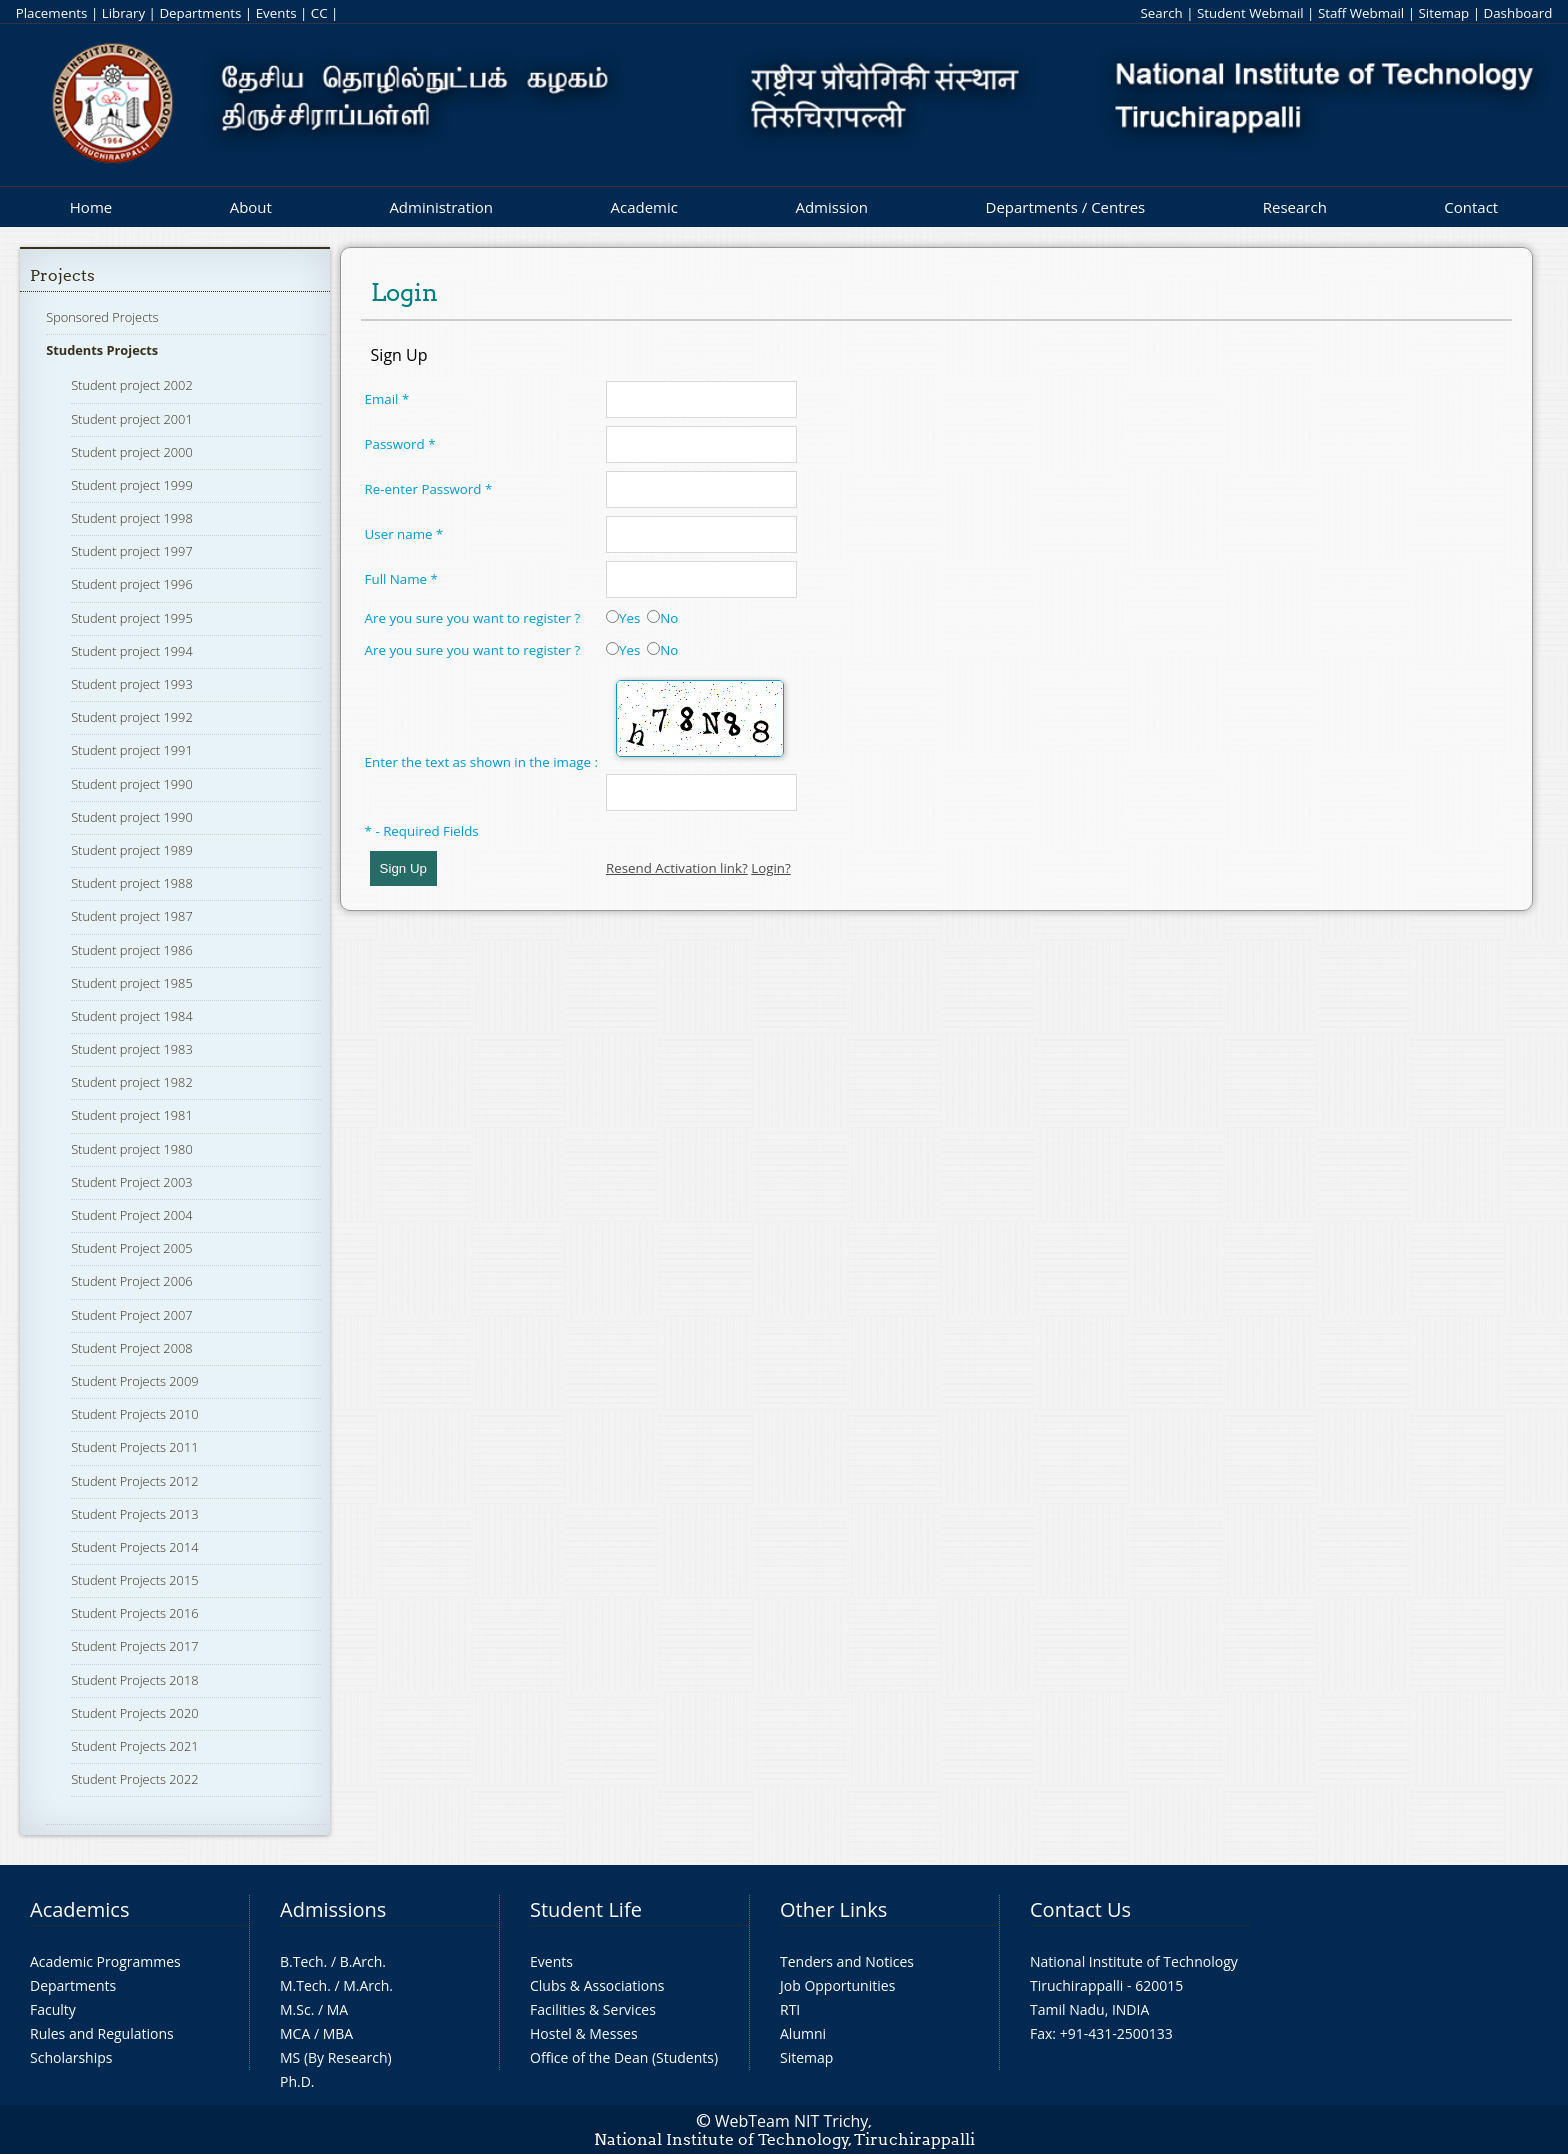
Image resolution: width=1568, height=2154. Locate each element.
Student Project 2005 (131, 1248)
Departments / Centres (1066, 207)
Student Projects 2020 (134, 1713)
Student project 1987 (132, 916)
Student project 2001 (132, 419)
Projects (62, 275)
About (251, 207)
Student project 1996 (132, 584)
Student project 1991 (132, 750)
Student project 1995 (132, 618)
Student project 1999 (132, 485)
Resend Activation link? (677, 868)
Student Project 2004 (131, 1215)
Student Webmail (1250, 13)
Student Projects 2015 (134, 1580)
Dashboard (1518, 13)
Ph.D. (297, 2081)
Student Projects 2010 (134, 1414)
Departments (200, 13)
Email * (387, 399)
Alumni (803, 2033)
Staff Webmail (1361, 13)
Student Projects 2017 (134, 1646)
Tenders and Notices (847, 1961)
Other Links (833, 1909)
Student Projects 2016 (134, 1613)
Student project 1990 (132, 784)
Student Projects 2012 (134, 1481)
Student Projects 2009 (134, 1381)
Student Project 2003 (131, 1182)
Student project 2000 (132, 452)
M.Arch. (368, 1985)
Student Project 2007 (131, 1315)
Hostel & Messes (584, 2033)
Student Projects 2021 (134, 1746)
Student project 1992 (132, 717)
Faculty (53, 2009)
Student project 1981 (132, 1115)
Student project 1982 (132, 1082)
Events (276, 13)
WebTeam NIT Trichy (792, 2121)
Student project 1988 (132, 883)
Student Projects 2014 (134, 1547)
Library (123, 13)
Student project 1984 (132, 1016)
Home (91, 207)
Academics (79, 1909)
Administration (441, 207)
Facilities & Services (593, 2009)
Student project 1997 (132, 551)
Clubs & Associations (597, 1985)
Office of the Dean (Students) (624, 2057)
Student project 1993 (132, 684)
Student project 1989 (132, 850)
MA (337, 2009)
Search (1161, 13)
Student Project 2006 (131, 1281)
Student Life (586, 1909)
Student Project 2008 (131, 1348)
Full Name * (401, 579)
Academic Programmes (105, 1961)
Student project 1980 (132, 1149)
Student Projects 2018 (134, 1680)
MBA (338, 2033)
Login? (771, 868)
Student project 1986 (132, 950)
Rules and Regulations (102, 2033)
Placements (52, 13)
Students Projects (102, 350)
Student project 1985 (132, 983)
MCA (295, 2033)
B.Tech (302, 1961)
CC (319, 13)
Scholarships (71, 2057)
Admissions (333, 1909)
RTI (790, 2009)
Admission (831, 207)
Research (1295, 207)
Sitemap (1443, 13)
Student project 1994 (132, 651)
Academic (643, 207)
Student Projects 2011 (134, 1447)
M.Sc (295, 2009)
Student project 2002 (132, 385)
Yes (623, 618)
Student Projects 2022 (134, 1779)
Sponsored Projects (102, 317)
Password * (400, 444)
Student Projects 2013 (134, 1514)
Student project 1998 (132, 518)
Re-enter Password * (429, 489)
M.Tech (303, 1985)
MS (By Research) (336, 2057)
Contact (1471, 207)
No (662, 618)
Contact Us (1080, 1909)
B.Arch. (363, 1961)
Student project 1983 (132, 1049)
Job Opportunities (837, 1985)
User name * (404, 534)
